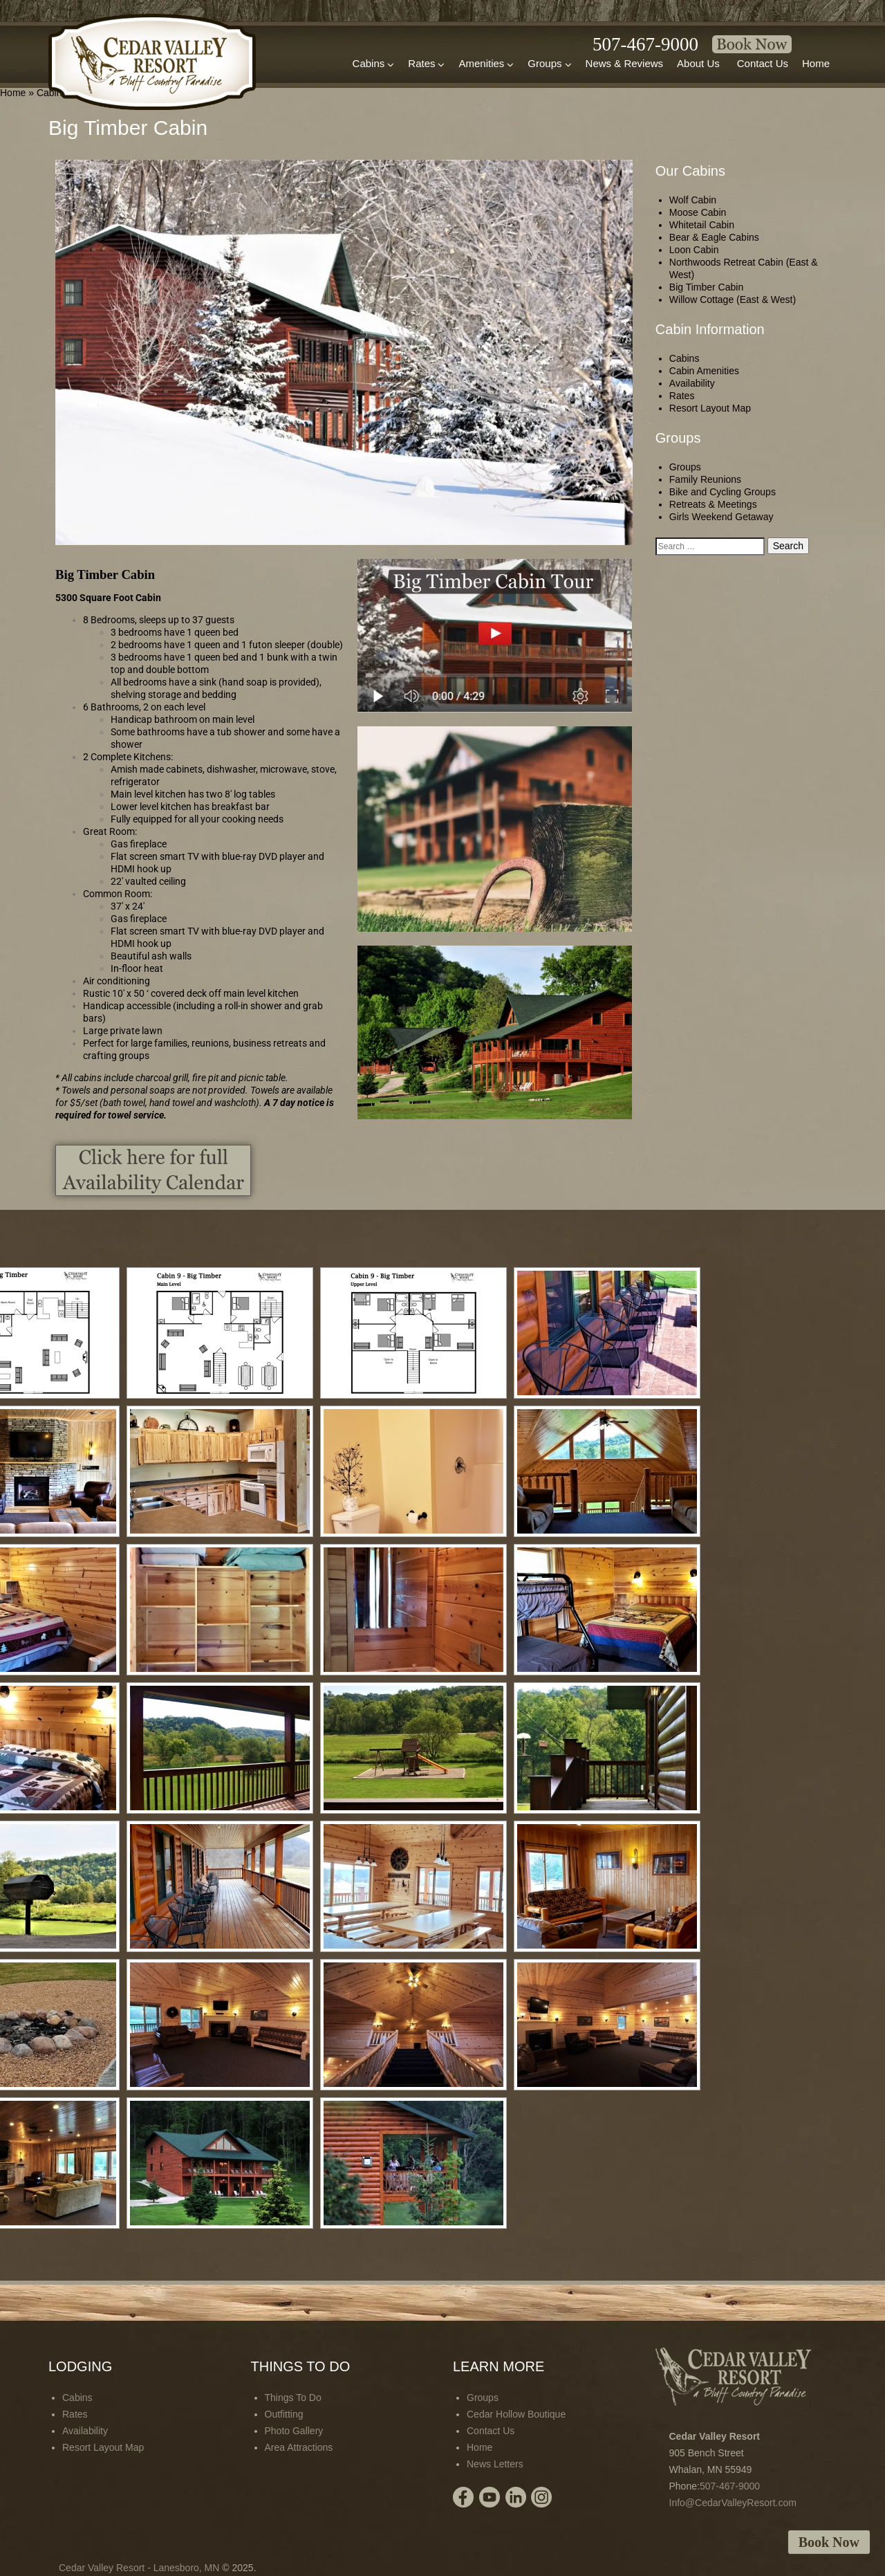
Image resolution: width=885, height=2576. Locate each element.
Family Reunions (705, 479)
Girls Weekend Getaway (721, 516)
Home (816, 63)
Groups (549, 63)
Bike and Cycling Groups (722, 491)
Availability (692, 383)
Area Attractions (299, 2447)
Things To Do (293, 2397)
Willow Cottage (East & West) (732, 299)
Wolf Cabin (692, 199)
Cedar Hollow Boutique (516, 2414)
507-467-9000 (645, 44)
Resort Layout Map (710, 408)
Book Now (829, 2542)
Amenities (486, 63)
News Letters (495, 2463)
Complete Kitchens (131, 756)
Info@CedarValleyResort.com (732, 2502)
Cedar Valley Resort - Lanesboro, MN (139, 2567)
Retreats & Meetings (713, 504)
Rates (426, 63)
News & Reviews (625, 63)
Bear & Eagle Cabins (714, 237)
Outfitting (284, 2414)
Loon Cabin (694, 249)
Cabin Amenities (704, 370)
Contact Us (762, 63)
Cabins (374, 63)
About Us (698, 63)
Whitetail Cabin (701, 224)
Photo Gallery (294, 2430)
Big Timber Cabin (706, 287)
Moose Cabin (698, 212)
